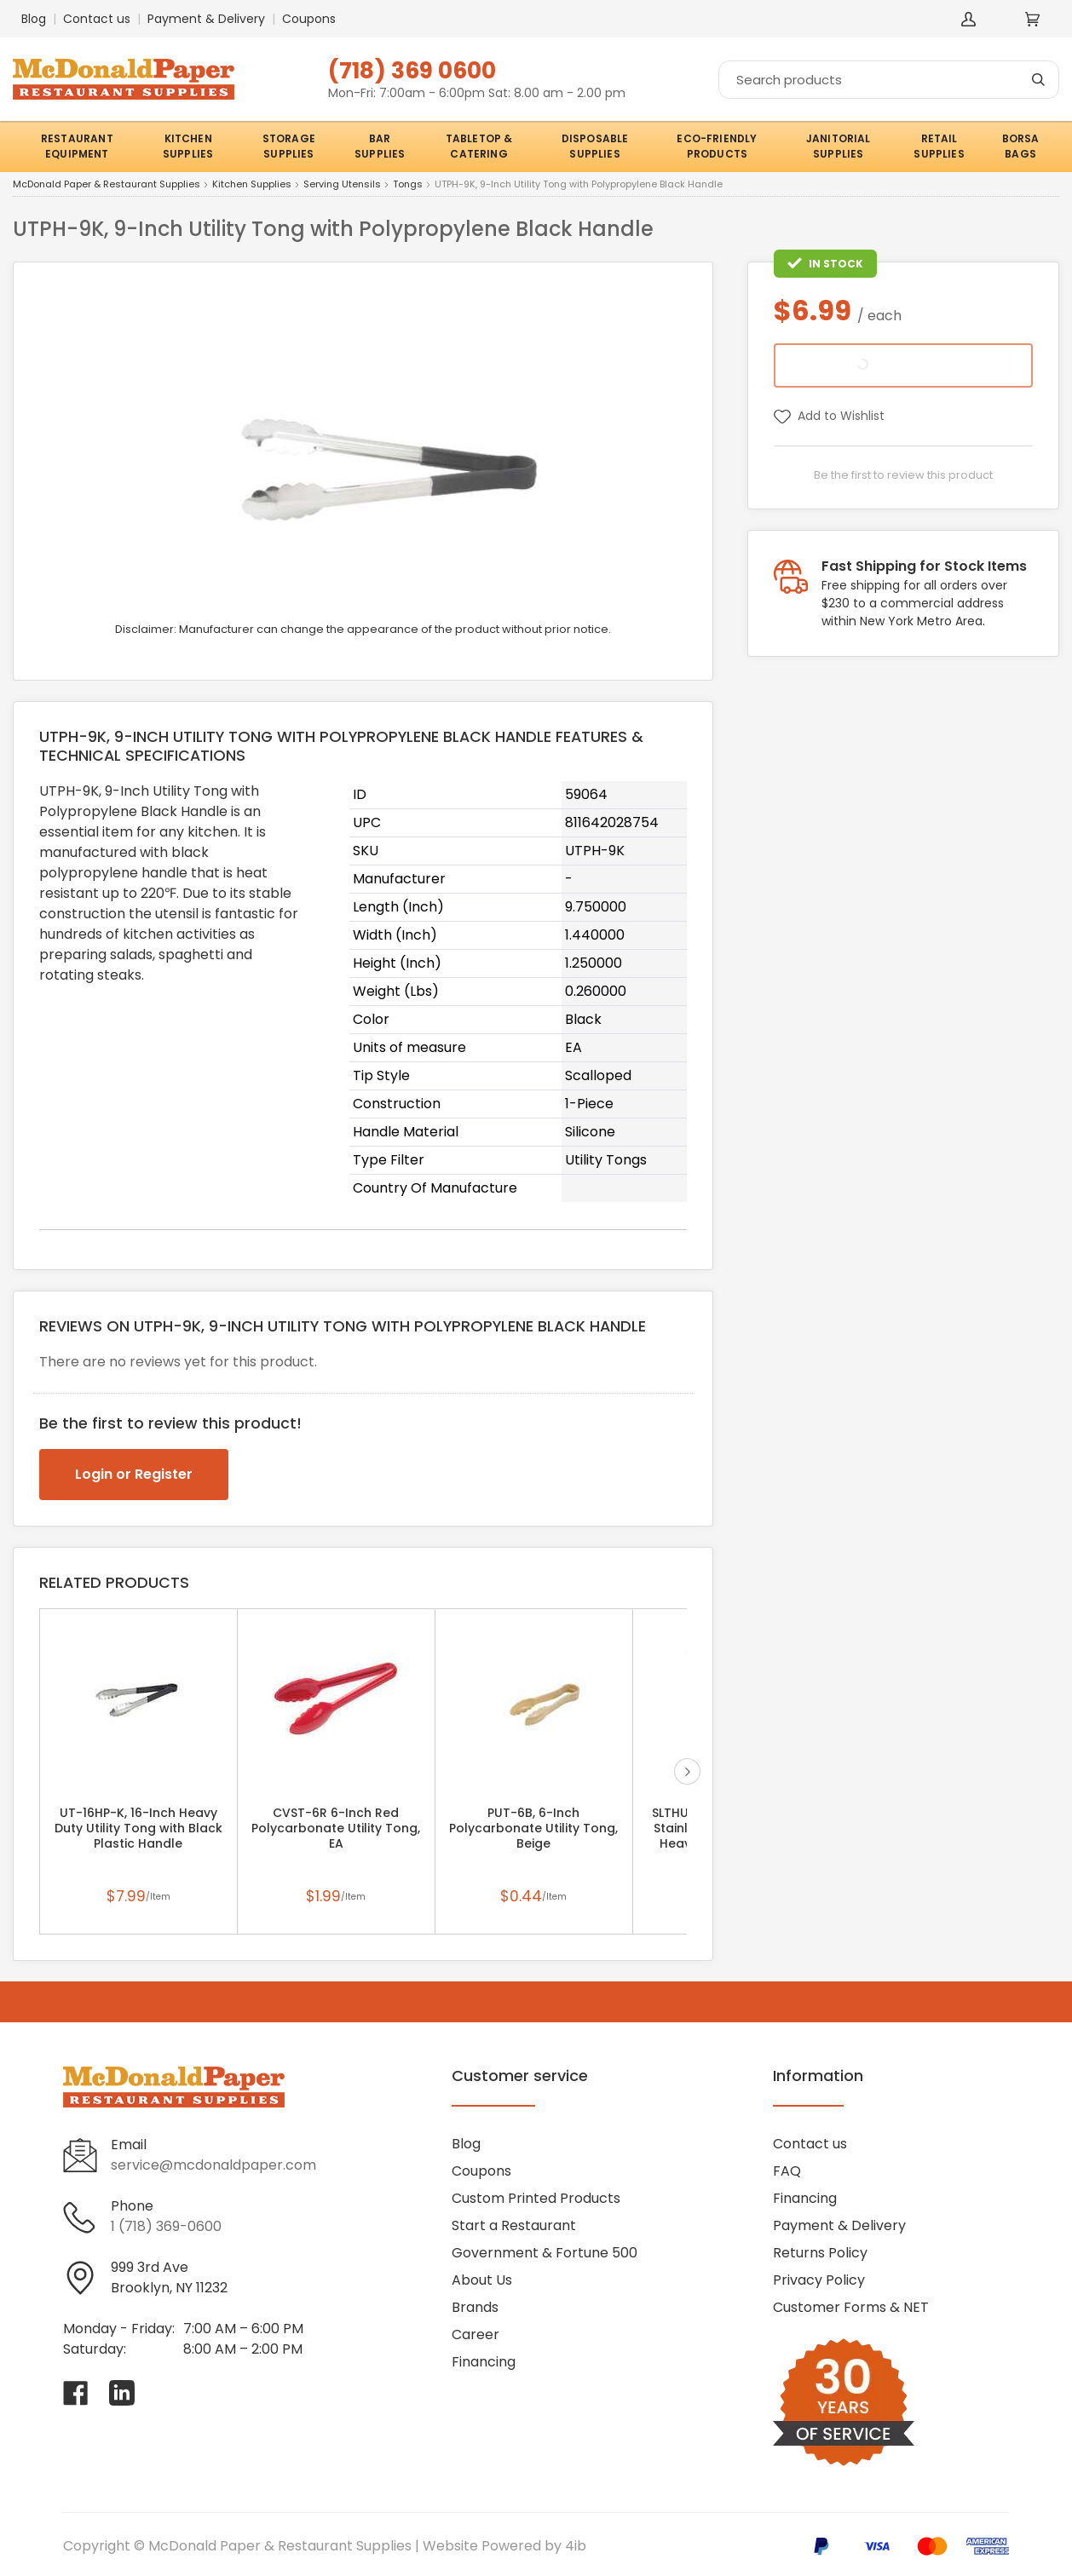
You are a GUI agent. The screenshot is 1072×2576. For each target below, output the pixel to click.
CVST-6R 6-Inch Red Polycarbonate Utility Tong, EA (335, 1828)
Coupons (309, 18)
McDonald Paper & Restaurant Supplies (106, 185)
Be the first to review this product (903, 475)
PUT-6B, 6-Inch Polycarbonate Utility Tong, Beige (533, 1828)
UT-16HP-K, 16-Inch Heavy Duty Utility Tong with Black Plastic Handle (138, 1828)
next (687, 1771)
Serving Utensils (342, 185)
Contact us (96, 18)
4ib (575, 2546)
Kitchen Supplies (251, 185)
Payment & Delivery (206, 18)
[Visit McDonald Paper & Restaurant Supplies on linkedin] (122, 2393)
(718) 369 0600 (412, 70)
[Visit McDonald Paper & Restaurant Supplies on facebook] (76, 2393)
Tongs (408, 185)
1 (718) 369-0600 (166, 2226)
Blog (33, 18)
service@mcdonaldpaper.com (213, 2165)
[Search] (888, 79)
